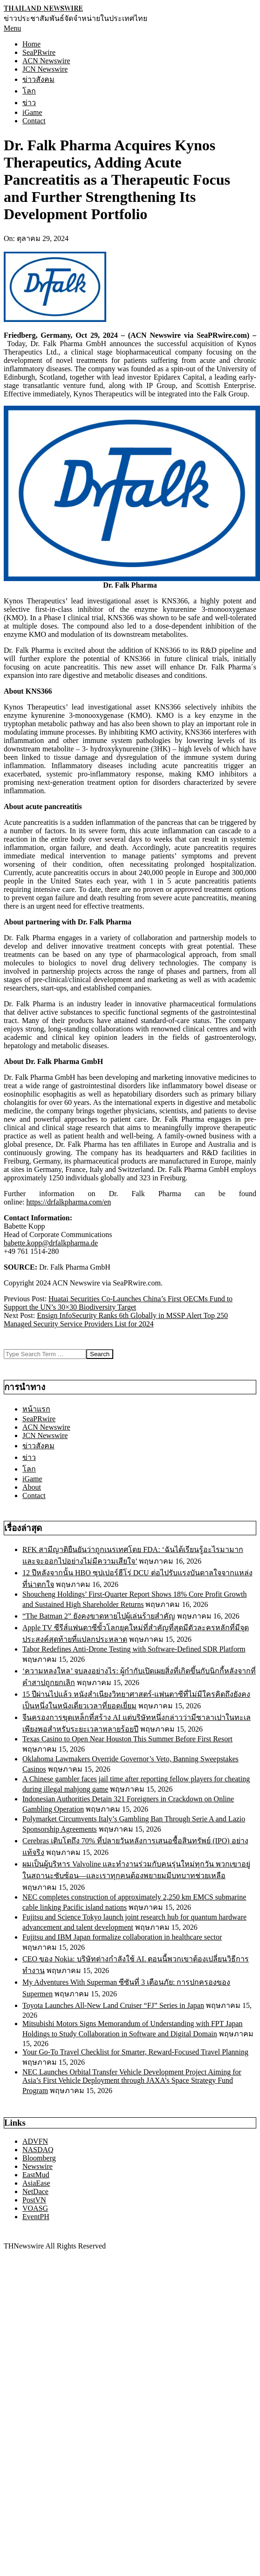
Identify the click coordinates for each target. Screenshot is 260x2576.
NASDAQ (38, 2150)
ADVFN (35, 2141)
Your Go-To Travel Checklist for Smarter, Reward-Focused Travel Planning (135, 2052)
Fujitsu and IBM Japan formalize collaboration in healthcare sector (122, 1937)
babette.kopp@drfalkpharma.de (51, 1243)
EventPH (35, 2217)
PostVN (34, 2200)
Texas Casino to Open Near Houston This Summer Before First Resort (127, 1739)
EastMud (35, 2175)
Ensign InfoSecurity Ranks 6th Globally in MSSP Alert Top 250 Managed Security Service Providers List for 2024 (116, 1319)
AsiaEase (36, 2183)
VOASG (35, 2208)
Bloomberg (39, 2158)
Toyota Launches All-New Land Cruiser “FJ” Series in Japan (113, 2005)
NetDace (35, 2191)
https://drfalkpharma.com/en (68, 1202)
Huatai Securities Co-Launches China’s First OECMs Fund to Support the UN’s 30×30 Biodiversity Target (118, 1303)
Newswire (37, 2166)
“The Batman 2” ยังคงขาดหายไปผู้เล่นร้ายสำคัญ (98, 1616)
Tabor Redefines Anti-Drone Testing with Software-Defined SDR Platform (134, 1649)
